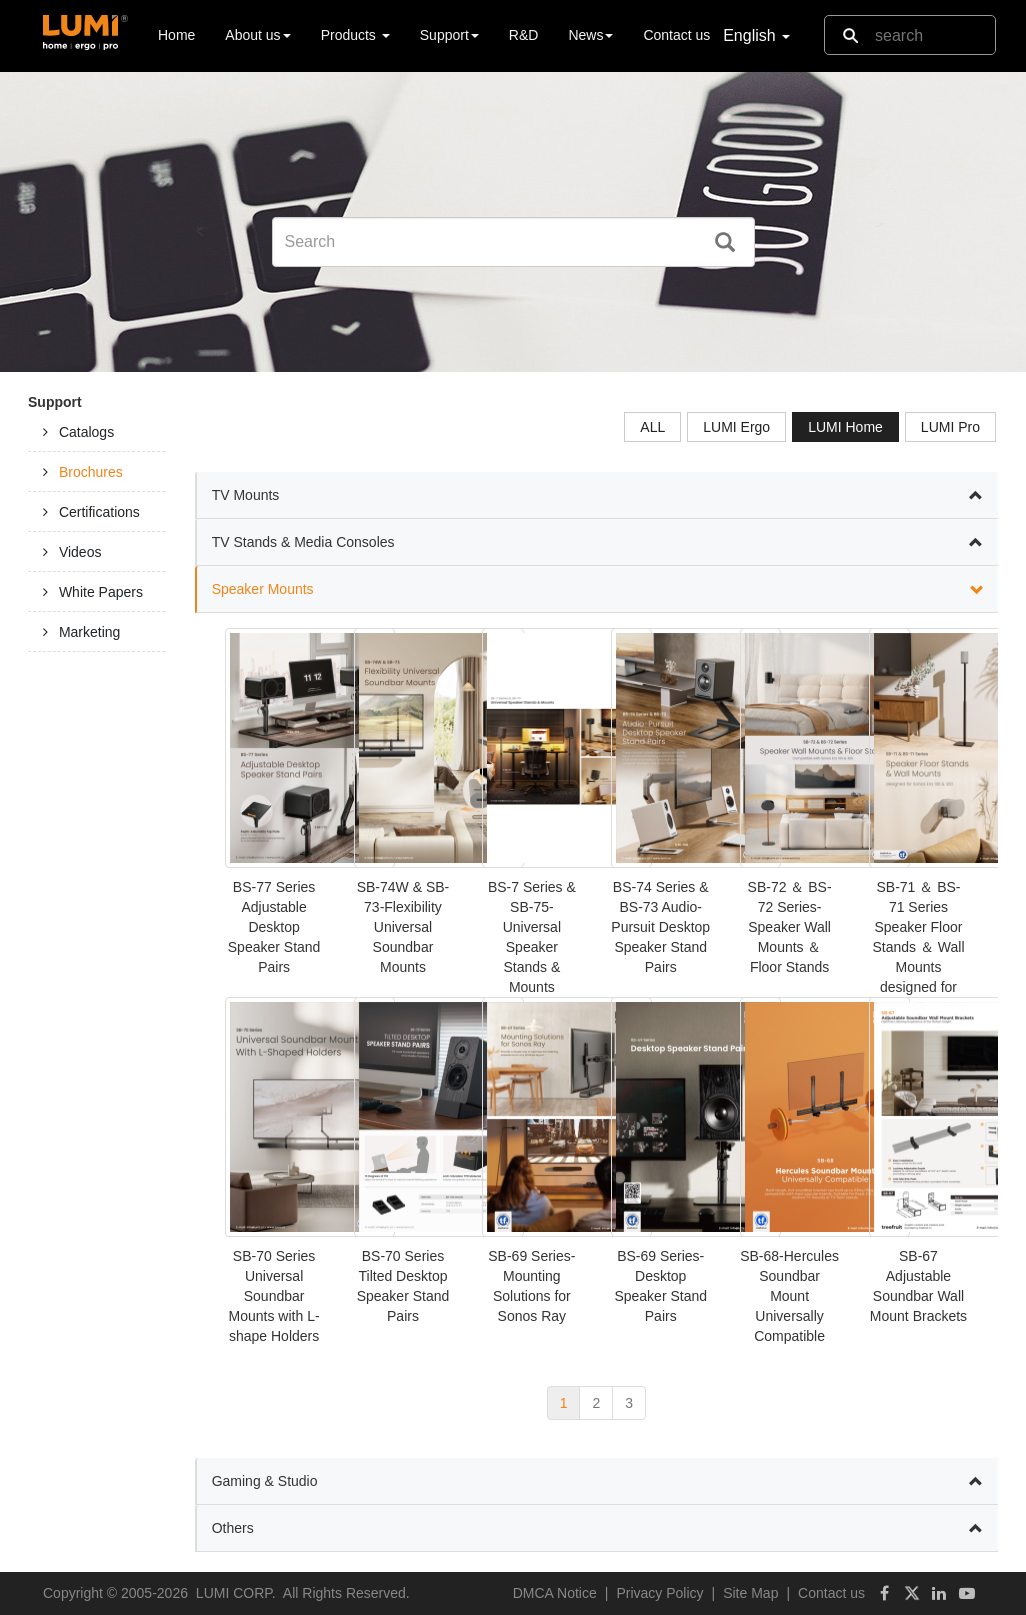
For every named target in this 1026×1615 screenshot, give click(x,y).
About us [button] (257, 35)
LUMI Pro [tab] (950, 427)
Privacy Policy (659, 1593)
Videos (80, 552)
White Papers (101, 592)
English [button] (756, 35)
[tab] (96, 432)
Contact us (676, 35)
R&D (524, 35)
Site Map (750, 1593)
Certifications (99, 512)
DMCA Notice (555, 1593)
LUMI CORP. (236, 1593)
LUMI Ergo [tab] (736, 427)
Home (176, 33)
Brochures (91, 472)
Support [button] (449, 35)
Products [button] (355, 35)
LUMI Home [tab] (845, 427)
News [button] (590, 35)
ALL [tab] (652, 427)
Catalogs (86, 432)
